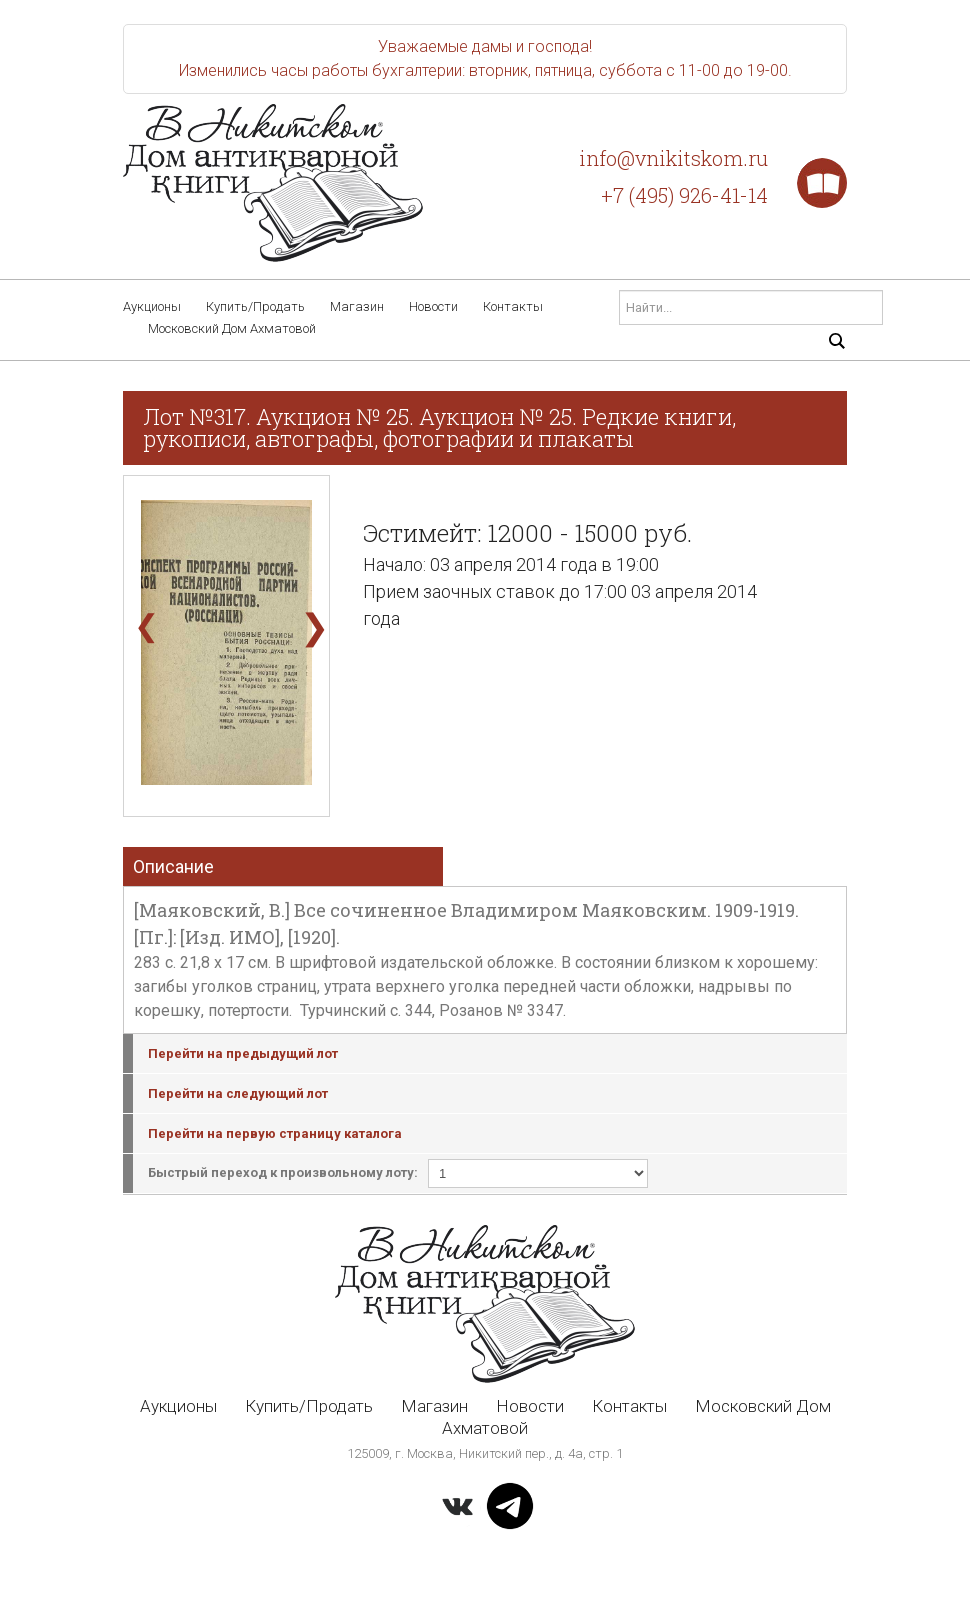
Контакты (513, 306)
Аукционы (152, 306)
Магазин (357, 306)
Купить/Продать (255, 306)
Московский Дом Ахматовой (232, 328)
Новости (433, 306)
